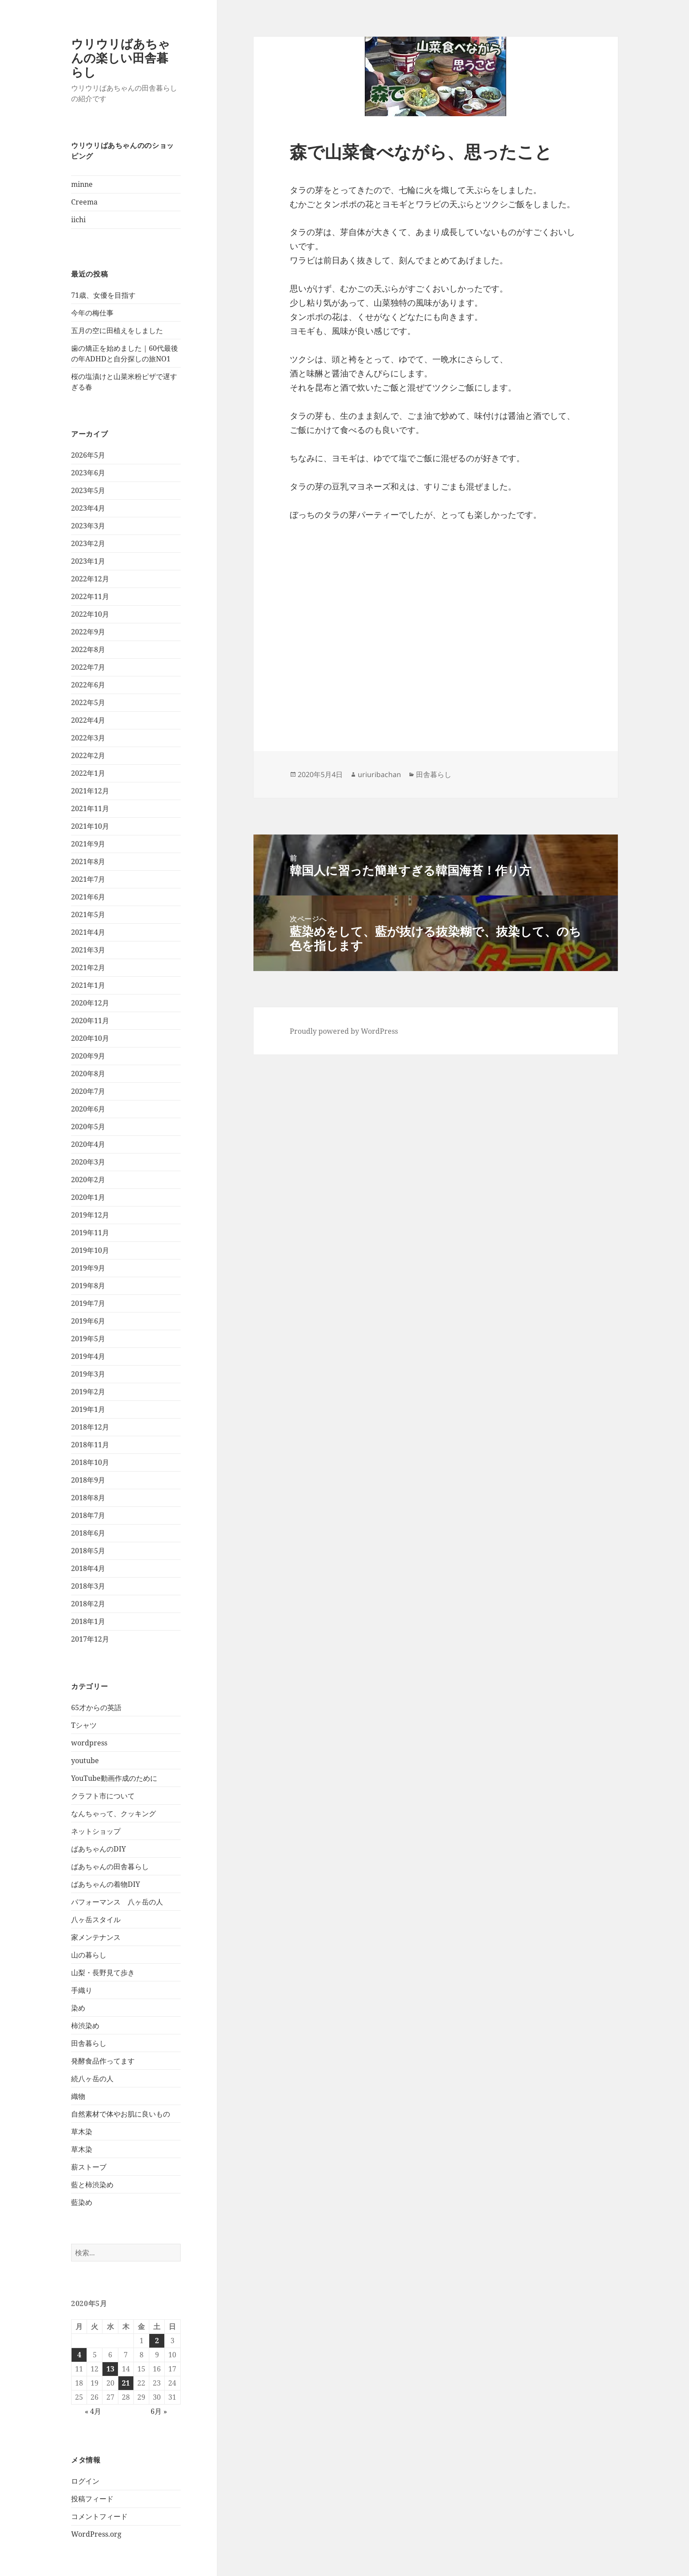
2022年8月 (88, 649)
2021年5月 (88, 914)
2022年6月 (88, 685)
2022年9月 (88, 632)
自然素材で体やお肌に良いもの (120, 2114)
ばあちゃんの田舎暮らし (110, 1866)
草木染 (81, 2131)
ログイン (85, 2481)
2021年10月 (90, 826)
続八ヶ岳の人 (92, 2078)
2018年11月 (90, 1444)
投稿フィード (92, 2499)
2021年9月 (88, 844)
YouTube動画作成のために (114, 1778)
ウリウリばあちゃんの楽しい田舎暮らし (120, 57)
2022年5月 (88, 702)
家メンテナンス (96, 1937)
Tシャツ (84, 1725)
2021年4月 (88, 932)
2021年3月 (88, 950)
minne (82, 184)
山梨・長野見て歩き (103, 1972)
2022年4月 (88, 720)
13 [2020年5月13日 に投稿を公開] (110, 2369)
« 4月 (93, 2411)
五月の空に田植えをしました (117, 330)
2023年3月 (88, 526)
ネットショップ (96, 1831)
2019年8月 (88, 1285)
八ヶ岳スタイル (96, 1919)
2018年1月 (88, 1621)
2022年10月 (90, 614)
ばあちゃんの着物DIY (105, 1884)
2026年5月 (88, 455)
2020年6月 (88, 1109)
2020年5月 (88, 1126)
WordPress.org (96, 2534)
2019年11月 (90, 1232)
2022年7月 (88, 667)
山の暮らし (88, 1955)
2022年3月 (88, 738)
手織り (81, 1990)
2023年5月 (88, 490)
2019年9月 (88, 1268)
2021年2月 (88, 967)
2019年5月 (88, 1338)
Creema (84, 202)
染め (78, 2008)
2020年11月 (90, 1020)
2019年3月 (88, 1374)
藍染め (81, 2202)
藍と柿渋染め (92, 2184)
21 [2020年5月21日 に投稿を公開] (126, 2383)
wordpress (89, 1743)
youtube (85, 1760)
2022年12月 (90, 579)
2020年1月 (88, 1197)
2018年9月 (88, 1480)
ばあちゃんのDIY (98, 1849)
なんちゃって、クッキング (113, 1813)
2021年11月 (90, 808)
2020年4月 (88, 1144)
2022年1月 (88, 773)
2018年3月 (88, 1586)
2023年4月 (88, 508)
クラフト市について (103, 1796)
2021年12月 (90, 791)
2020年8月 (88, 1073)
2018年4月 (88, 1568)
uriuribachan (379, 774)
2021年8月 (88, 861)
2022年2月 (88, 755)
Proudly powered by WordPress (344, 1031)
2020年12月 (90, 1003)
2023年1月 (88, 561)
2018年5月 (88, 1550)
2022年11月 (90, 596)
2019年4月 (88, 1356)
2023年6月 (88, 473)
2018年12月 (90, 1427)
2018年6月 (88, 1533)
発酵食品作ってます (103, 2061)
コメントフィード (99, 2516)
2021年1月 (88, 985)
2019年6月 (88, 1321)
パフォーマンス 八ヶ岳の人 (117, 1902)
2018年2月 (88, 1604)
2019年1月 (88, 1409)
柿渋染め (85, 2025)
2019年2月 (88, 1391)
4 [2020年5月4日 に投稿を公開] (79, 2355)
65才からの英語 (96, 1707)
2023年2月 (88, 543)
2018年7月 (88, 1515)
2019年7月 (88, 1303)
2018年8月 (88, 1497)
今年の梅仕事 (92, 313)
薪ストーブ (88, 2167)
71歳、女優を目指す (103, 295)
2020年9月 (88, 1056)
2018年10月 (90, 1462)
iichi (78, 219)
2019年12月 (90, 1215)
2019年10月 (90, 1250)
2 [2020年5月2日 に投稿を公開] (157, 2340)
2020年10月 (90, 1038)
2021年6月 (88, 897)
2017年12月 (90, 1639)
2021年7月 (88, 879)
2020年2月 (88, 1179)
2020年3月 (88, 1162)
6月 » (159, 2411)
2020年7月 (88, 1091)
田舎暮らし (88, 2043)
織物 (78, 2096)
